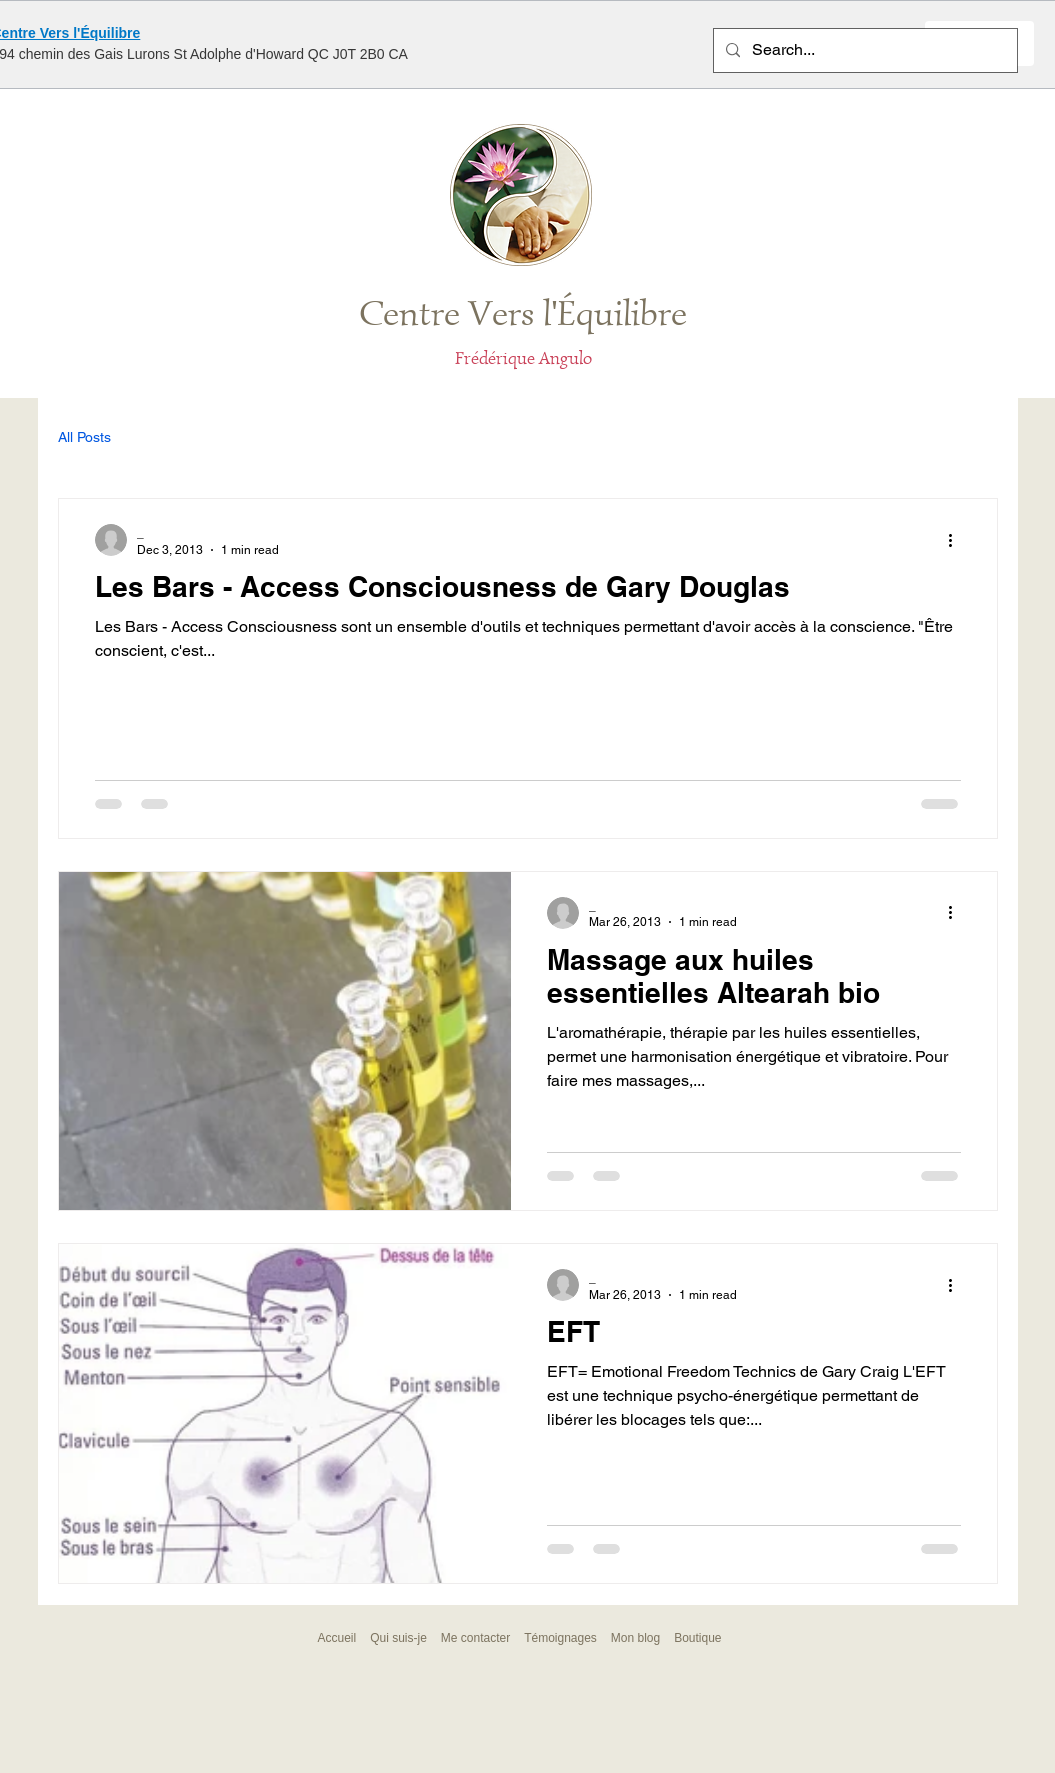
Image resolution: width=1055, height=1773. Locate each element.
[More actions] (958, 540)
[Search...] (863, 50)
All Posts (84, 437)
